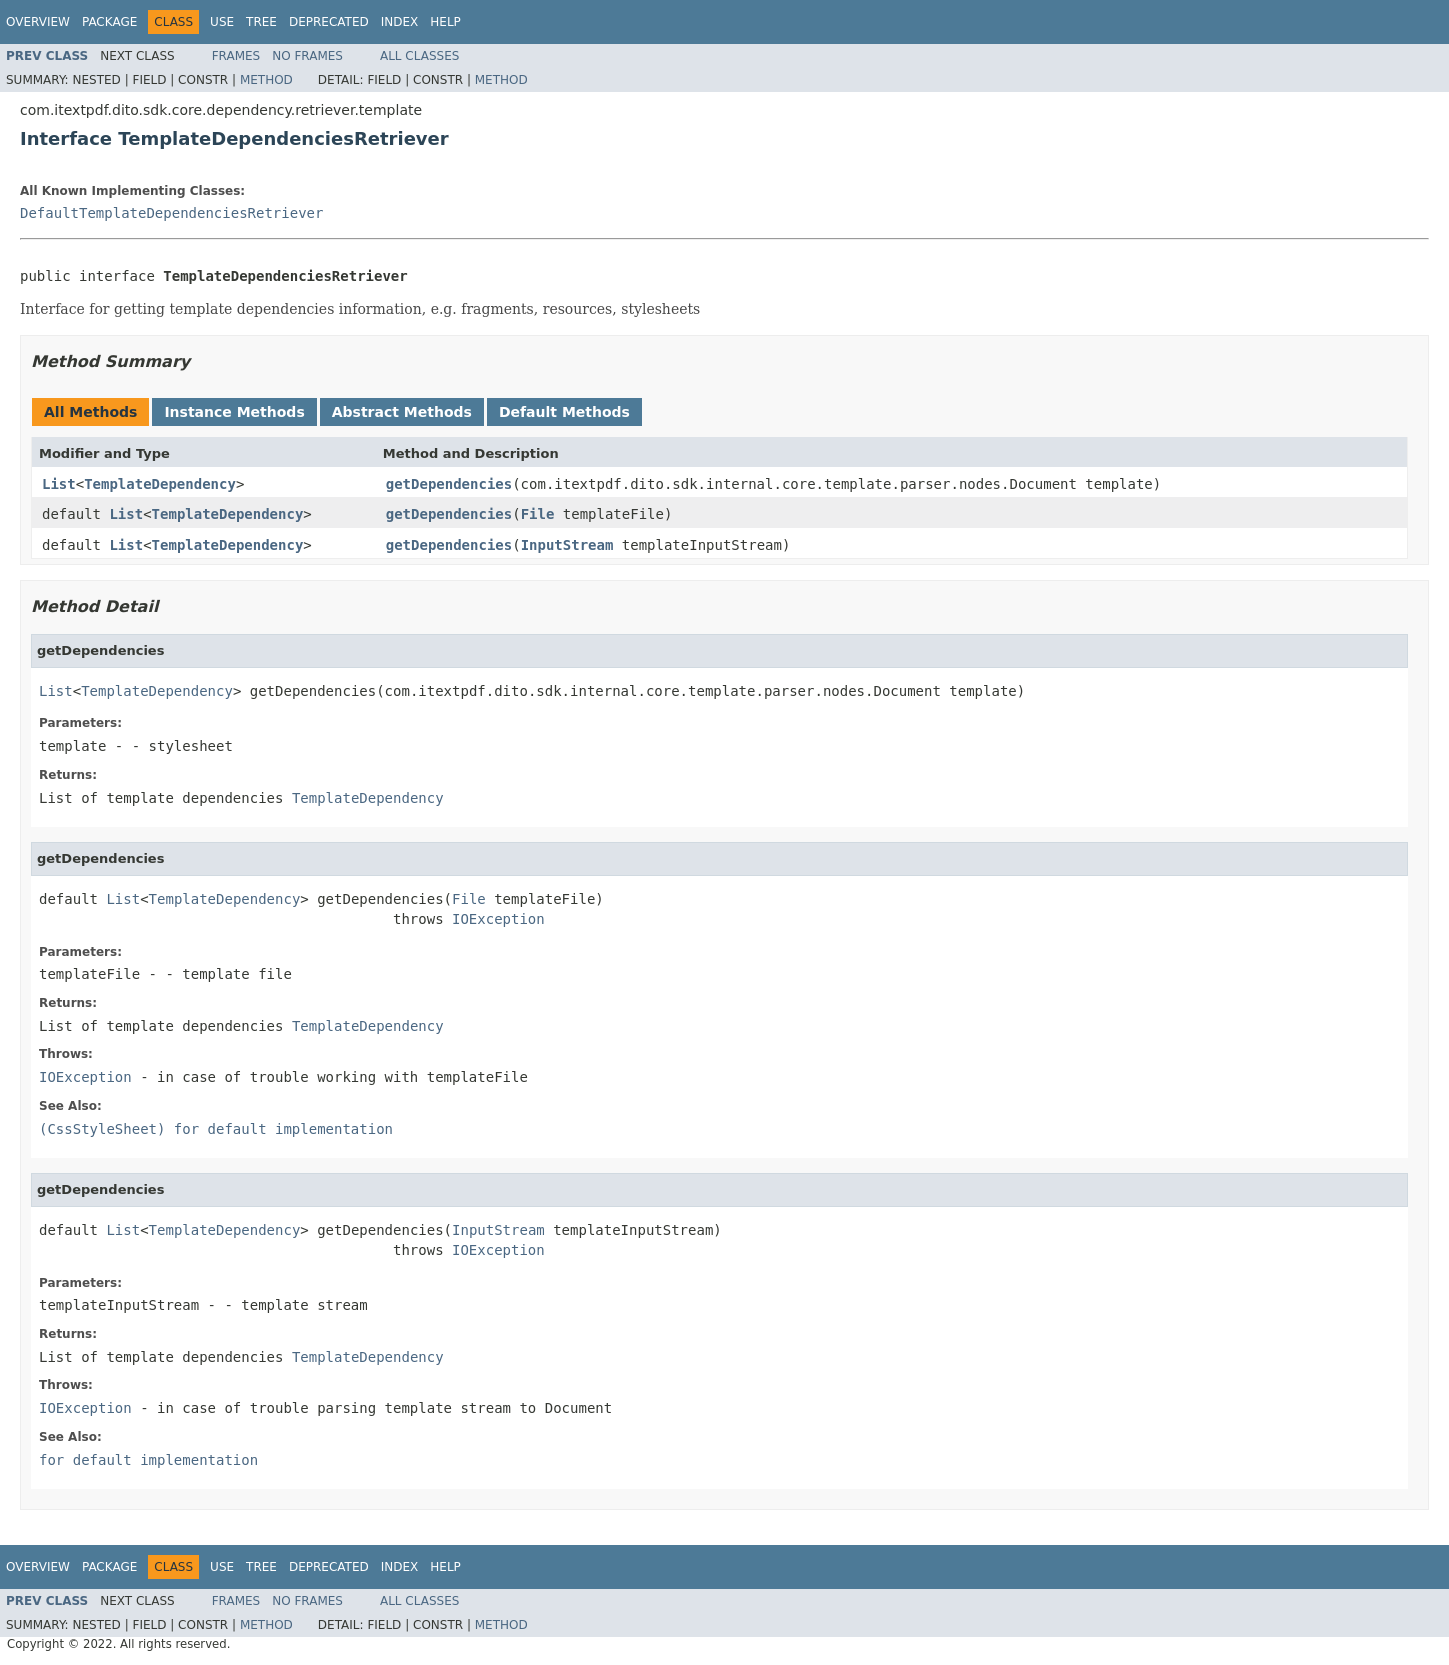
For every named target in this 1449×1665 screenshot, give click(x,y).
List (59, 484)
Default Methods (564, 412)
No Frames (307, 56)
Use (222, 22)
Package (109, 22)
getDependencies (449, 484)
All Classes (419, 56)
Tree (261, 22)
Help (445, 22)
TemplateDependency (160, 484)
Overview (38, 22)
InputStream (567, 545)
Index (400, 22)
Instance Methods (234, 412)
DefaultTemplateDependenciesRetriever (171, 213)
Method (266, 80)
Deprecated (329, 22)
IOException (498, 919)
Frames (236, 56)
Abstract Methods (402, 412)
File (538, 514)
